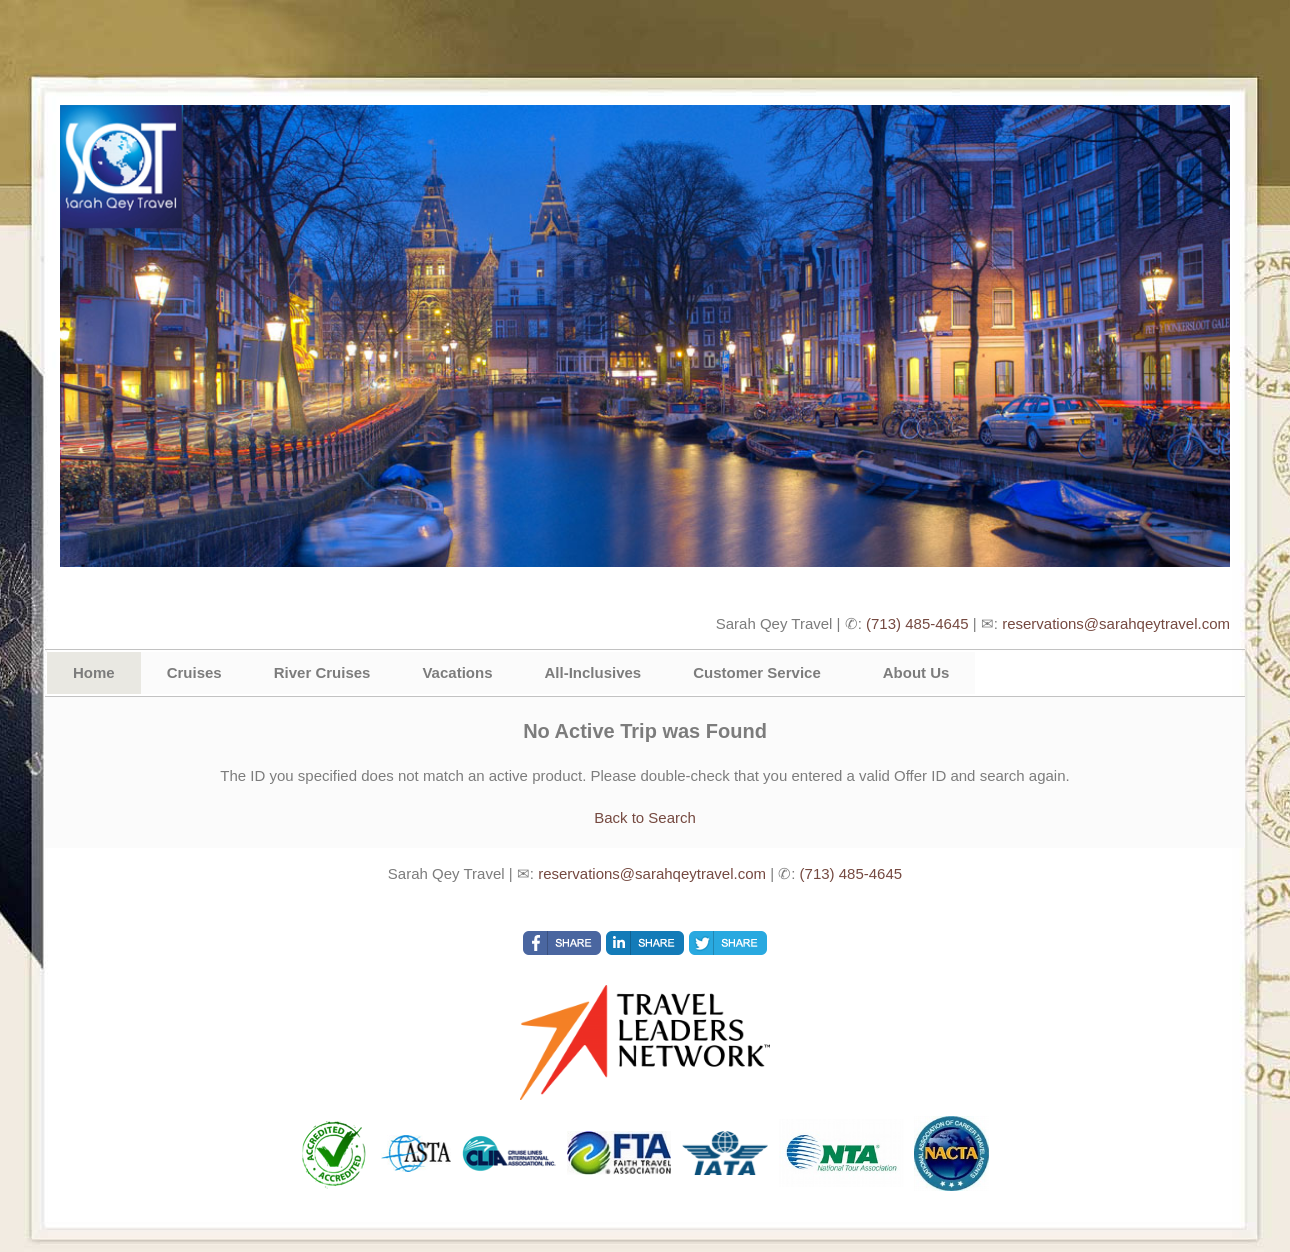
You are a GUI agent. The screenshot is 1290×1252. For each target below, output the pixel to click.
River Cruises (322, 672)
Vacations (457, 672)
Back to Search (645, 817)
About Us (916, 672)
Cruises (194, 672)
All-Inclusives (592, 672)
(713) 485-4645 (917, 623)
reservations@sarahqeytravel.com (1116, 623)
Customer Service (757, 672)
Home (94, 672)
